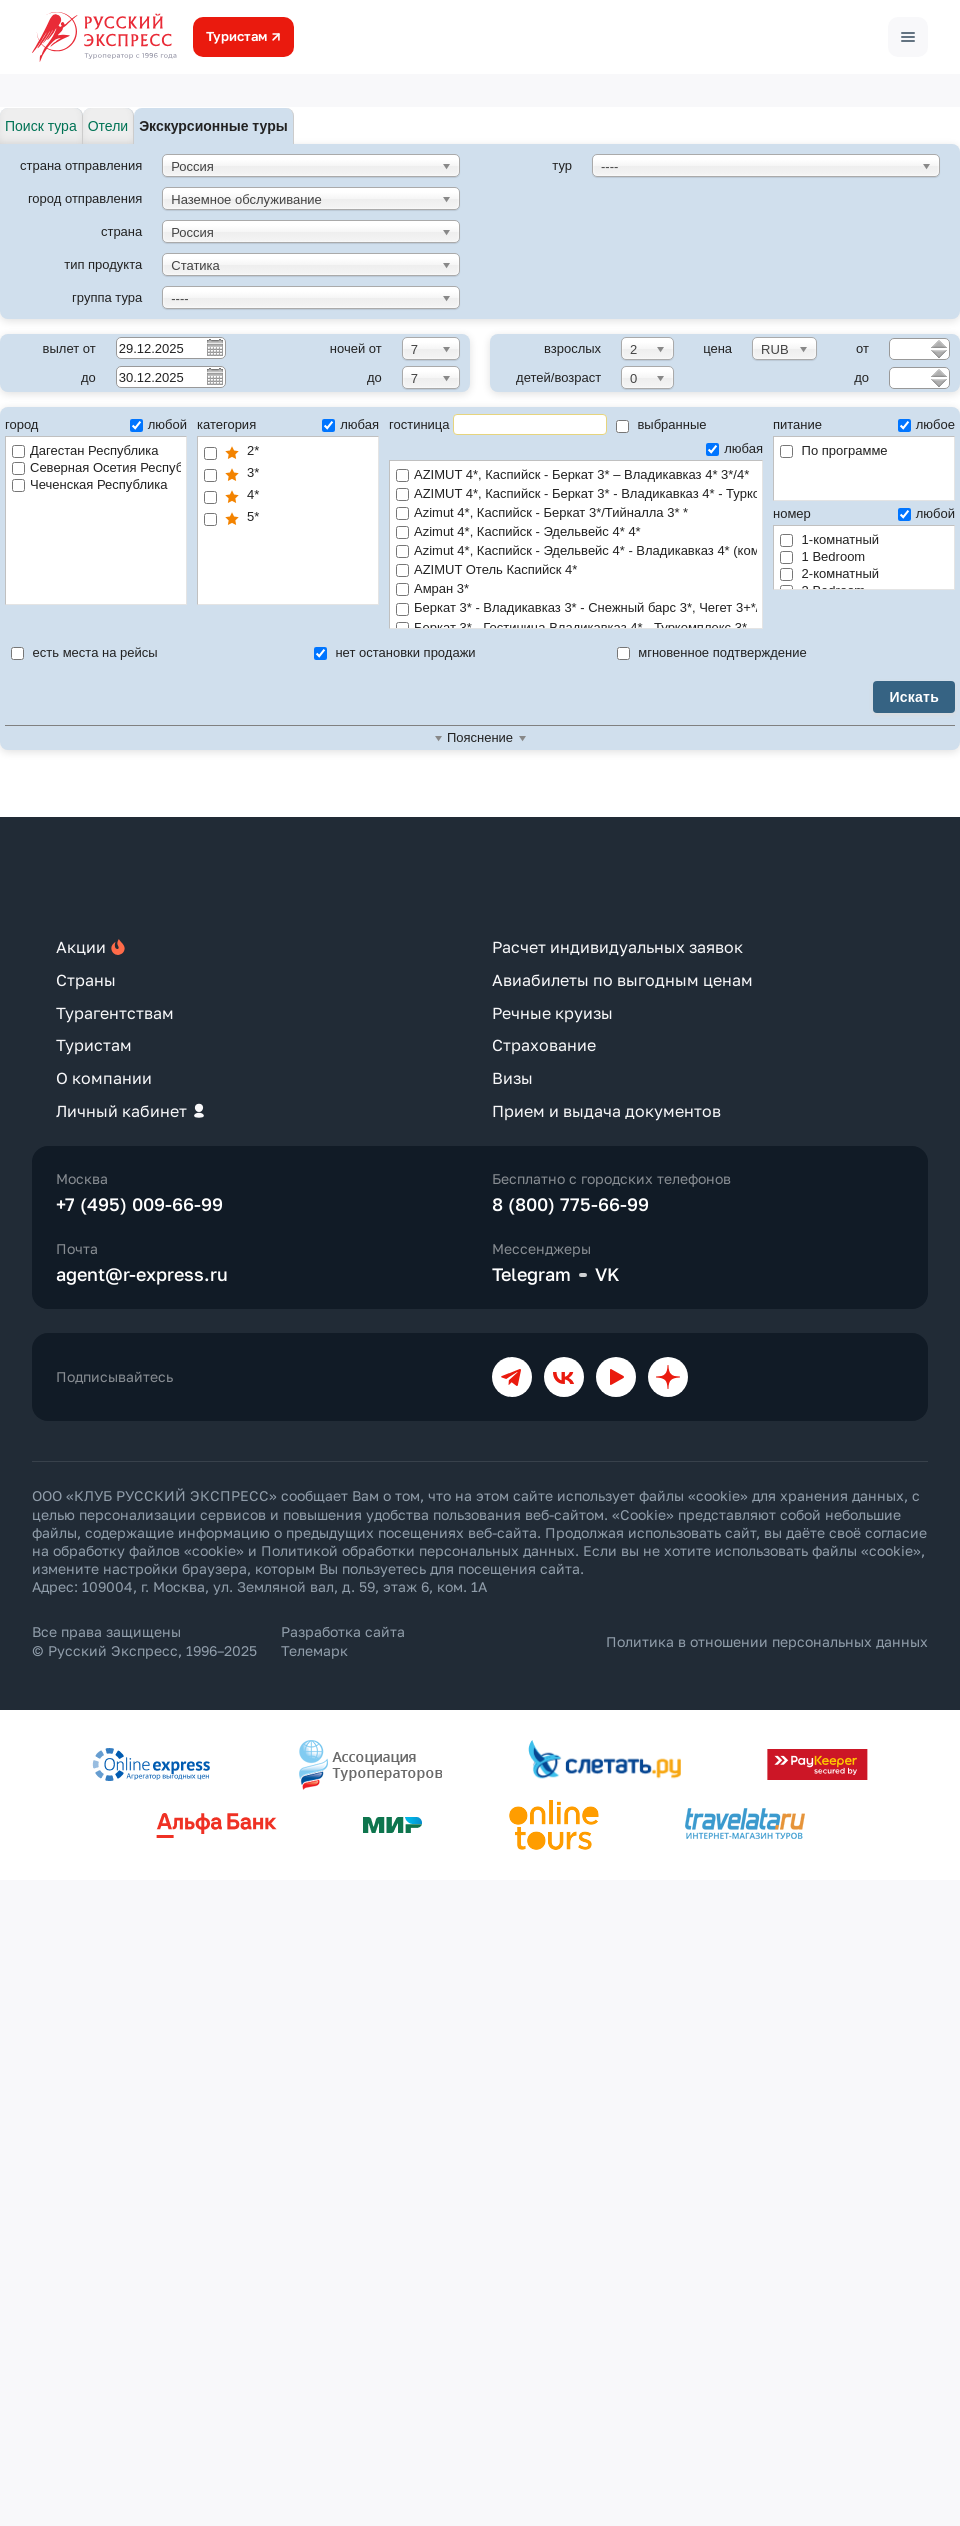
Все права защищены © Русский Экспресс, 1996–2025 (144, 1640)
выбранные (661, 424)
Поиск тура (41, 126)
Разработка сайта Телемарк (343, 1640)
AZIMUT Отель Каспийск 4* (576, 570)
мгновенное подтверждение (712, 652)
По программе (834, 450)
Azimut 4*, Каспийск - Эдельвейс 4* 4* (576, 532)
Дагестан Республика (85, 450)
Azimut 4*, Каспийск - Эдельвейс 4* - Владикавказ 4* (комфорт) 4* (576, 551)
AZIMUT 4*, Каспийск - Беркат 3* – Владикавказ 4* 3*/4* (576, 475)
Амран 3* (576, 589)
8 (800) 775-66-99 (570, 1204)
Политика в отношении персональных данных (767, 1641)
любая (350, 424)
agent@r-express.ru (142, 1274)
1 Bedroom (822, 556)
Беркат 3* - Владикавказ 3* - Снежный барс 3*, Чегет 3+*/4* (576, 608)
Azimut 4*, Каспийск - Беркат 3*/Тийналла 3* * (576, 513)
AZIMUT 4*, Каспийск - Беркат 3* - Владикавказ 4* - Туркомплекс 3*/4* (576, 494)
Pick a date (214, 347)
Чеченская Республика (89, 484)
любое (926, 424)
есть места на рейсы (84, 652)
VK (607, 1274)
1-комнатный (829, 539)
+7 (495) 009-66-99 (139, 1204)
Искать (914, 697)
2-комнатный (829, 573)
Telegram (531, 1274)
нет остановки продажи (395, 652)
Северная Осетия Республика (96, 467)
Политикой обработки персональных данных (418, 1550)
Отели (108, 126)
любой (158, 424)
